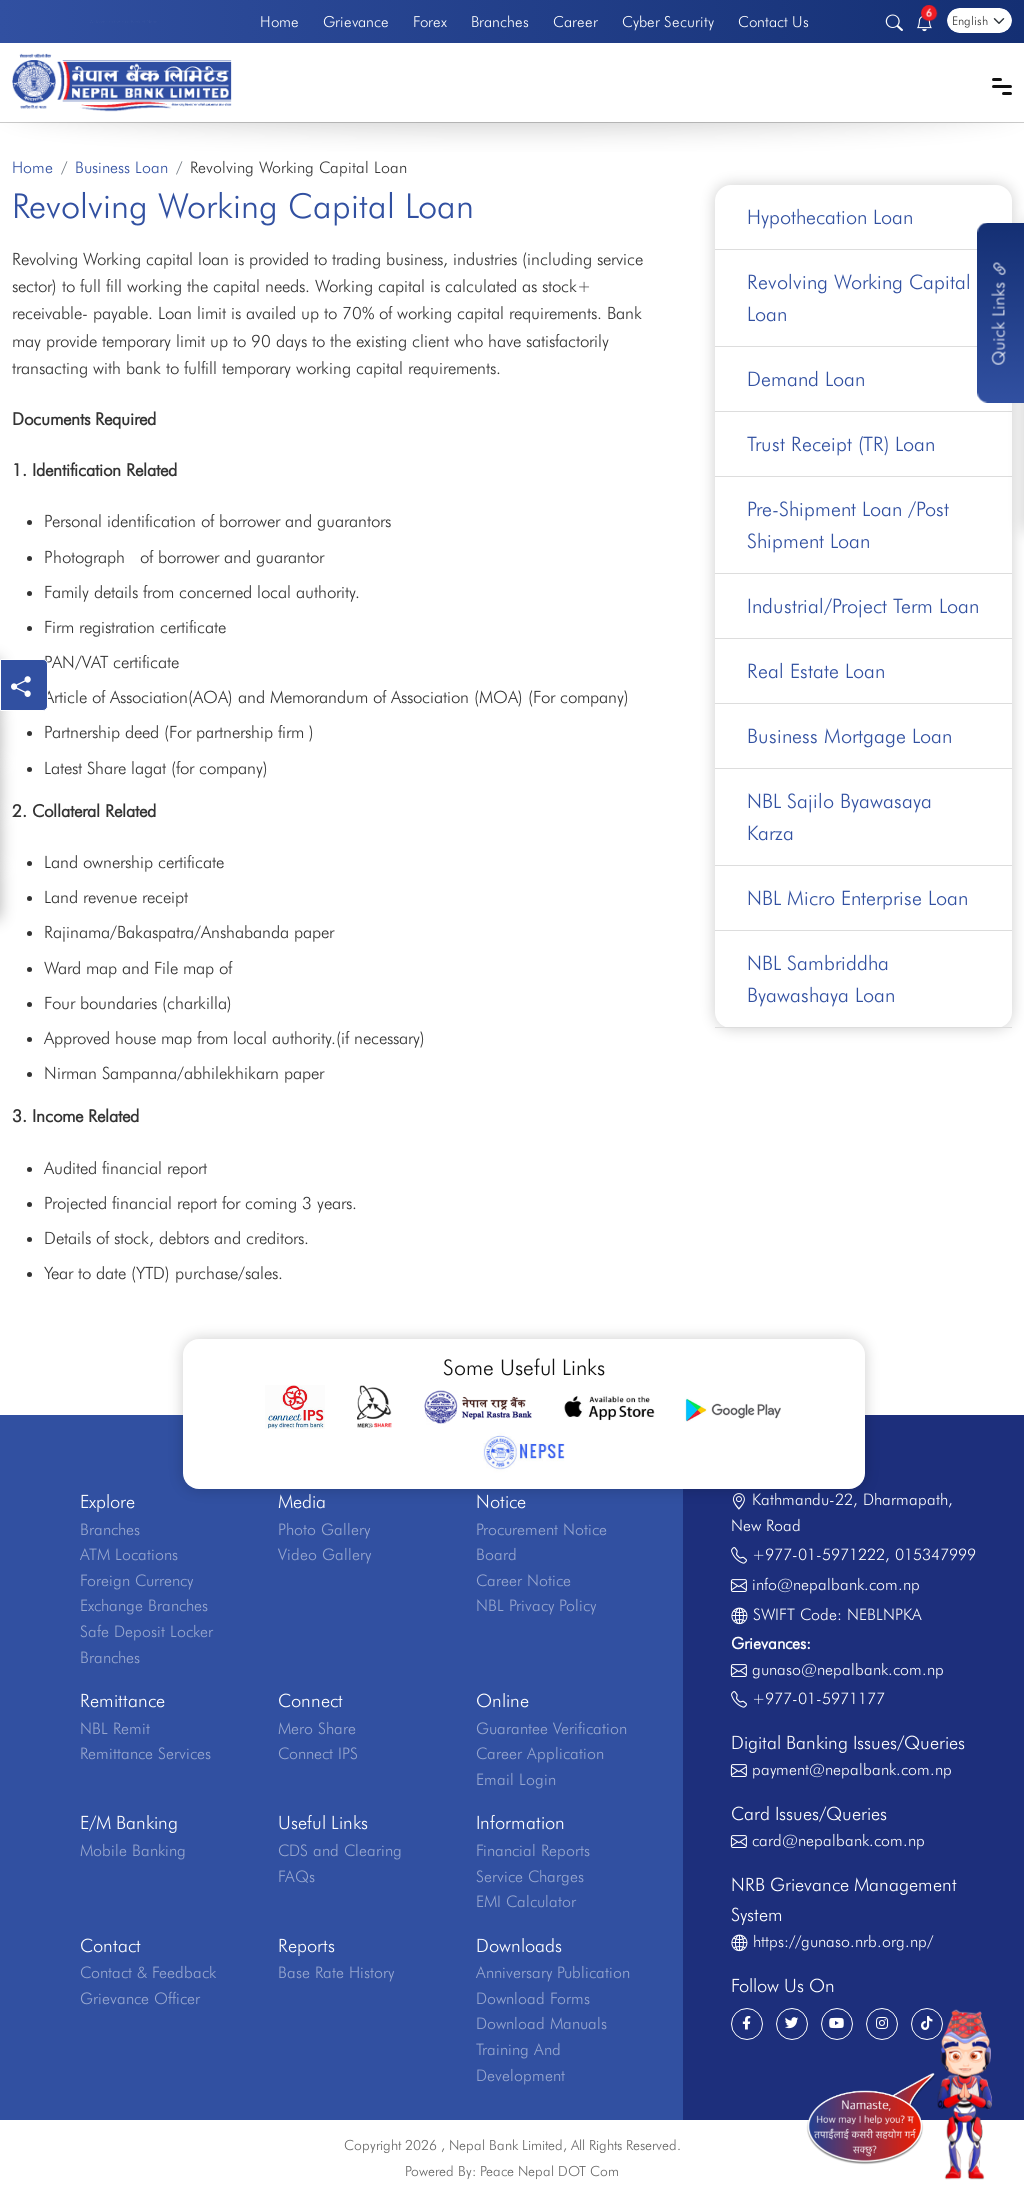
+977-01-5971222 (818, 1554)
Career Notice (523, 1580)
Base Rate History (336, 1972)
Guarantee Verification (551, 1728)
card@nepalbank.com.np (838, 1840)
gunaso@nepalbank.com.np (848, 1669)
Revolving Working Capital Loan (859, 298)
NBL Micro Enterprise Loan (857, 898)
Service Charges (530, 1876)
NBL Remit (115, 1728)
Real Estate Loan (816, 671)
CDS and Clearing (340, 1850)
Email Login (516, 1779)
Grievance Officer (140, 1998)
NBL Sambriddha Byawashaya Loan (821, 979)
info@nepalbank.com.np (836, 1584)
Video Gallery (324, 1554)
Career (575, 21)
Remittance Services (145, 1753)
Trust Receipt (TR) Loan (841, 444)
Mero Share (317, 1728)
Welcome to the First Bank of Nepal (124, 21)
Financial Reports (533, 1850)
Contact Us (773, 21)
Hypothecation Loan (830, 217)
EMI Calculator (526, 1901)
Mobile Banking (133, 1850)
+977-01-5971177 (818, 1698)
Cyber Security (668, 21)
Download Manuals (541, 2023)
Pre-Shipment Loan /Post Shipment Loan (848, 525)
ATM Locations (129, 1554)
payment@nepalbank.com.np (852, 1769)
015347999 (935, 1554)
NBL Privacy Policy (536, 1605)
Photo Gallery (324, 1529)
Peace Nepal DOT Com (549, 2171)
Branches (500, 21)
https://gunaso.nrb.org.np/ (843, 1941)
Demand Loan (806, 379)
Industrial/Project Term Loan (863, 606)
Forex (430, 21)
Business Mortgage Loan (849, 736)
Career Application (540, 1753)
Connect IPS (318, 1753)
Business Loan (121, 167)
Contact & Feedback (148, 1972)
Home (279, 21)
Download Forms (533, 1998)
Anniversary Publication (553, 1972)
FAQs (296, 1876)
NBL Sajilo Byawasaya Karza (839, 817)
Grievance (356, 21)
